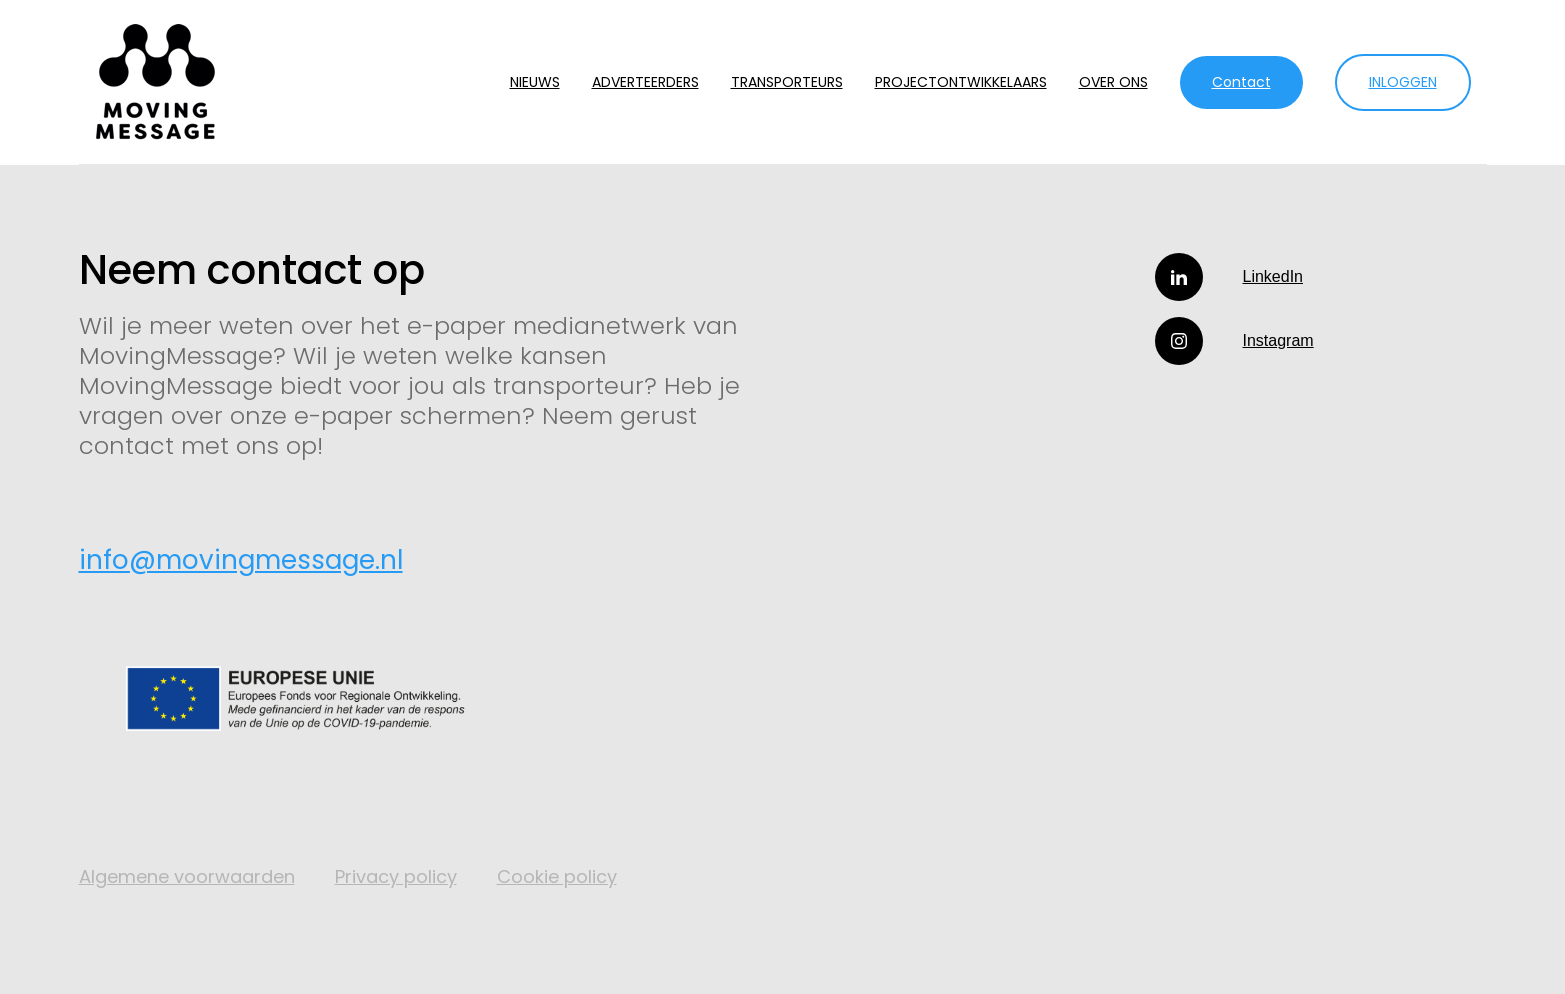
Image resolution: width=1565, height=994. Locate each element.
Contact (1241, 82)
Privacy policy (396, 876)
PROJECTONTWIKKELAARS (961, 82)
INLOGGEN (1403, 82)
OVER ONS (1113, 82)
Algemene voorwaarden (187, 876)
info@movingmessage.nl (241, 560)
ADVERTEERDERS (645, 82)
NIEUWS (535, 82)
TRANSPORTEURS (787, 82)
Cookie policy (557, 876)
